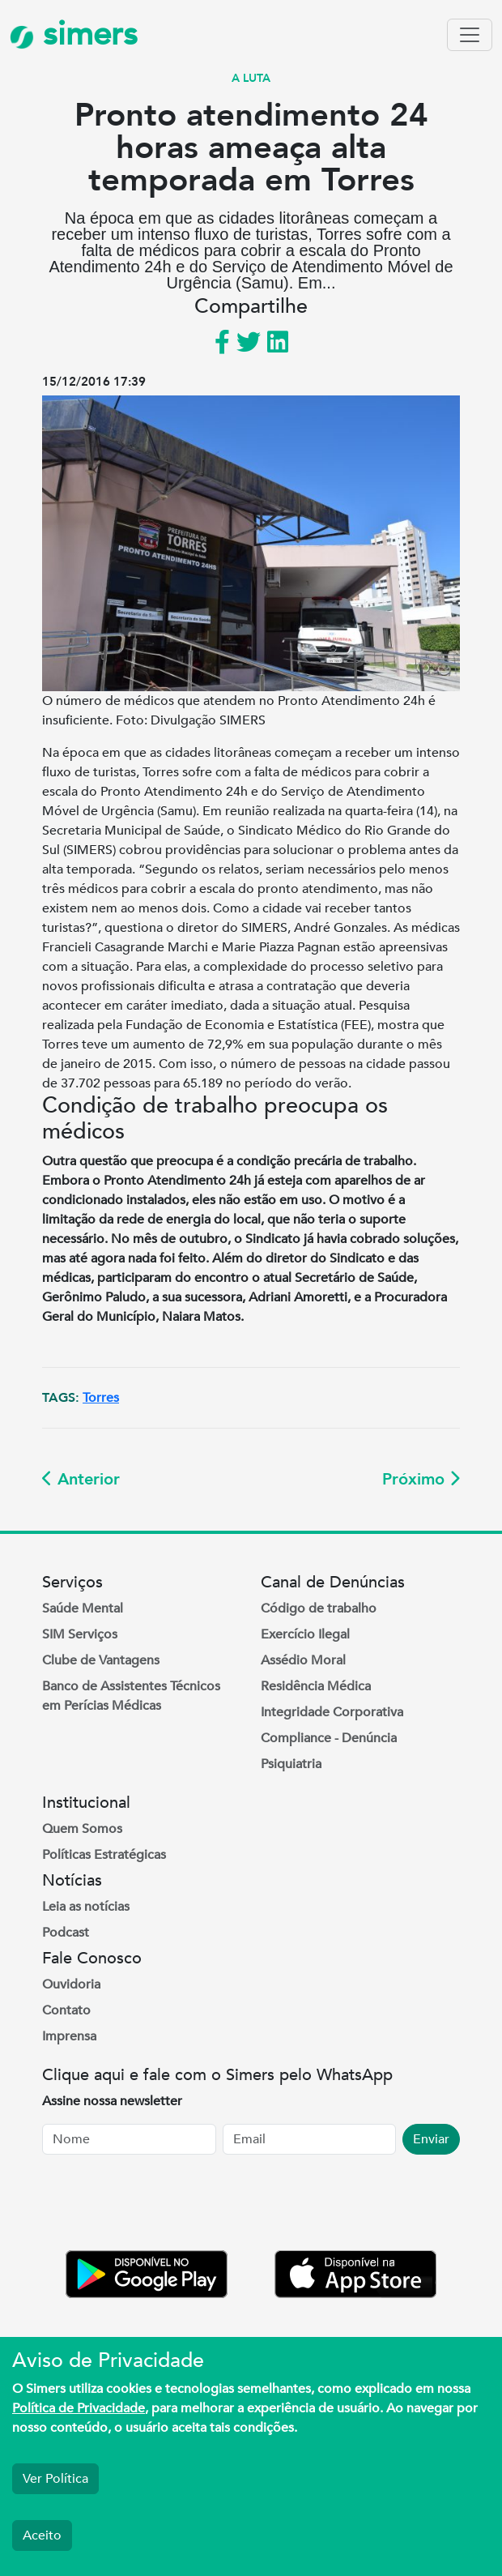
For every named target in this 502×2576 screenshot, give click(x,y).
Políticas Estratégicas (104, 1855)
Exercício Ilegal (305, 1634)
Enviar (431, 2139)
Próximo (421, 1479)
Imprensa (69, 2036)
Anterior (81, 1479)
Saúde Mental (82, 1608)
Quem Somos (82, 1829)
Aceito (42, 2535)
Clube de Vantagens (101, 1660)
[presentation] (165, 2205)
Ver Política (55, 2479)
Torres (101, 1398)
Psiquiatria (291, 1764)
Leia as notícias (86, 1907)
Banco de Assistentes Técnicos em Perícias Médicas (131, 1696)
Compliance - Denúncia (329, 1738)
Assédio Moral (303, 1660)
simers (74, 34)
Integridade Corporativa (332, 1712)
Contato (66, 2010)
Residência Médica (316, 1686)
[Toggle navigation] (469, 35)
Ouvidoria (71, 1984)
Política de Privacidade (78, 2408)
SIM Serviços (79, 1634)
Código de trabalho (318, 1608)
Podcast (65, 1933)
